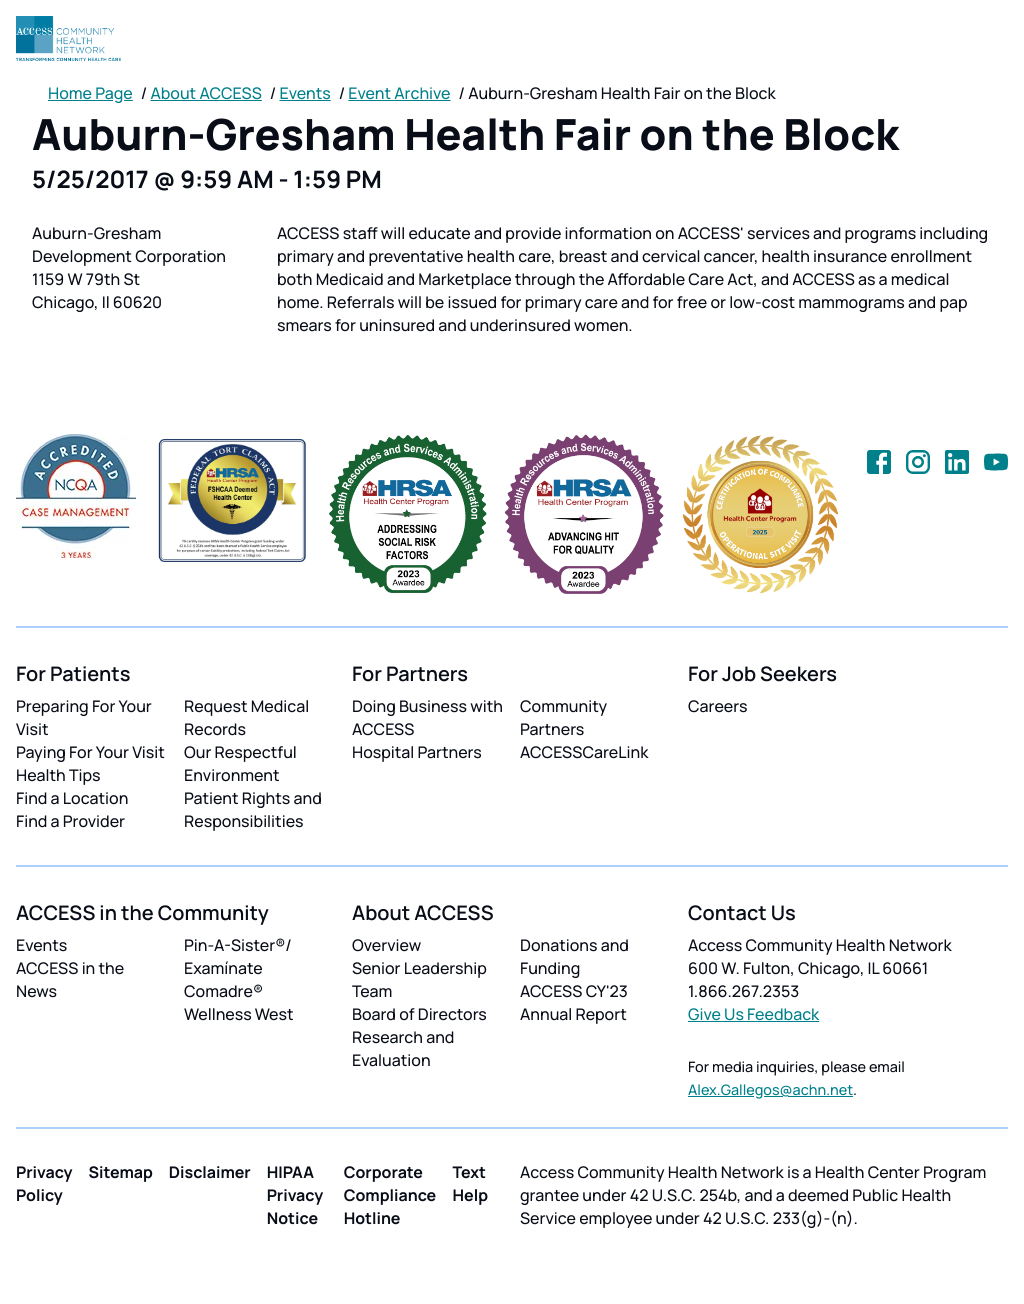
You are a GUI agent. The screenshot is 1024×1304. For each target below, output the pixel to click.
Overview (386, 945)
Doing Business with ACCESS (427, 717)
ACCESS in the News (70, 979)
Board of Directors (419, 1014)
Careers (717, 706)
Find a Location (72, 798)
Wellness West (239, 1014)
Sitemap (121, 1172)
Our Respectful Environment (240, 763)
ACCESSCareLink (584, 752)
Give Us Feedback (753, 1014)
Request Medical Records (246, 717)
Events (305, 93)
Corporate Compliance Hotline (390, 1195)
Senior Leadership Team (419, 979)
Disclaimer (210, 1172)
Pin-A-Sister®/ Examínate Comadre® (238, 968)
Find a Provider (70, 821)
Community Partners (563, 717)
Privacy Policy (44, 1183)
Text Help (470, 1183)
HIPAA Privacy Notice (295, 1195)
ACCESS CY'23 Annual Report (574, 1002)
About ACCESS (205, 93)
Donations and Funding (574, 956)
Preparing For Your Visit (84, 717)
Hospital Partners (417, 752)
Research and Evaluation (403, 1048)
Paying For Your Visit (90, 752)
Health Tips (58, 775)
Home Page (90, 93)
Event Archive (399, 93)
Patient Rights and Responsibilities (253, 809)
